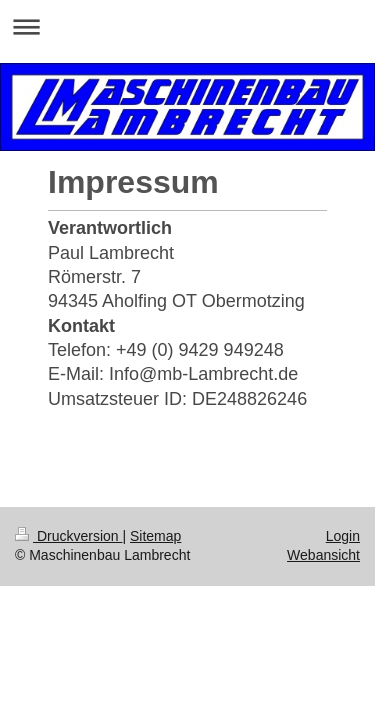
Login (343, 536)
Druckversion (68, 536)
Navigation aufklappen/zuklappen (187, 26)
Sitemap (155, 536)
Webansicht (323, 555)
